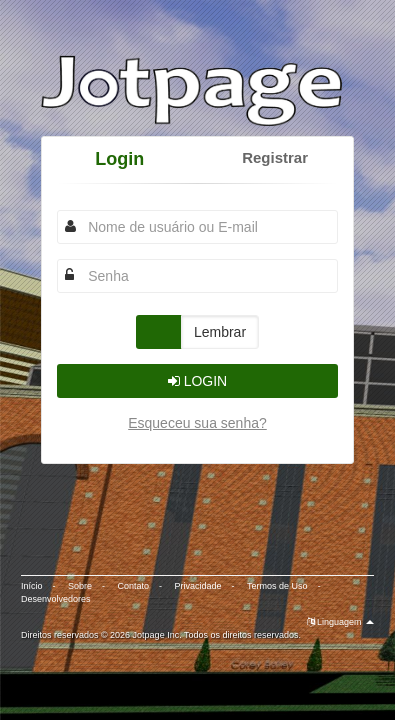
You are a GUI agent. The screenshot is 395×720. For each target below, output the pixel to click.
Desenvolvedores (56, 599)
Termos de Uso (277, 586)
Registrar (275, 157)
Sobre (80, 586)
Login (119, 159)
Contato (134, 586)
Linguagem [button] (341, 622)
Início (32, 586)
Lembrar (220, 332)
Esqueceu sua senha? (197, 423)
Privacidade (198, 586)
